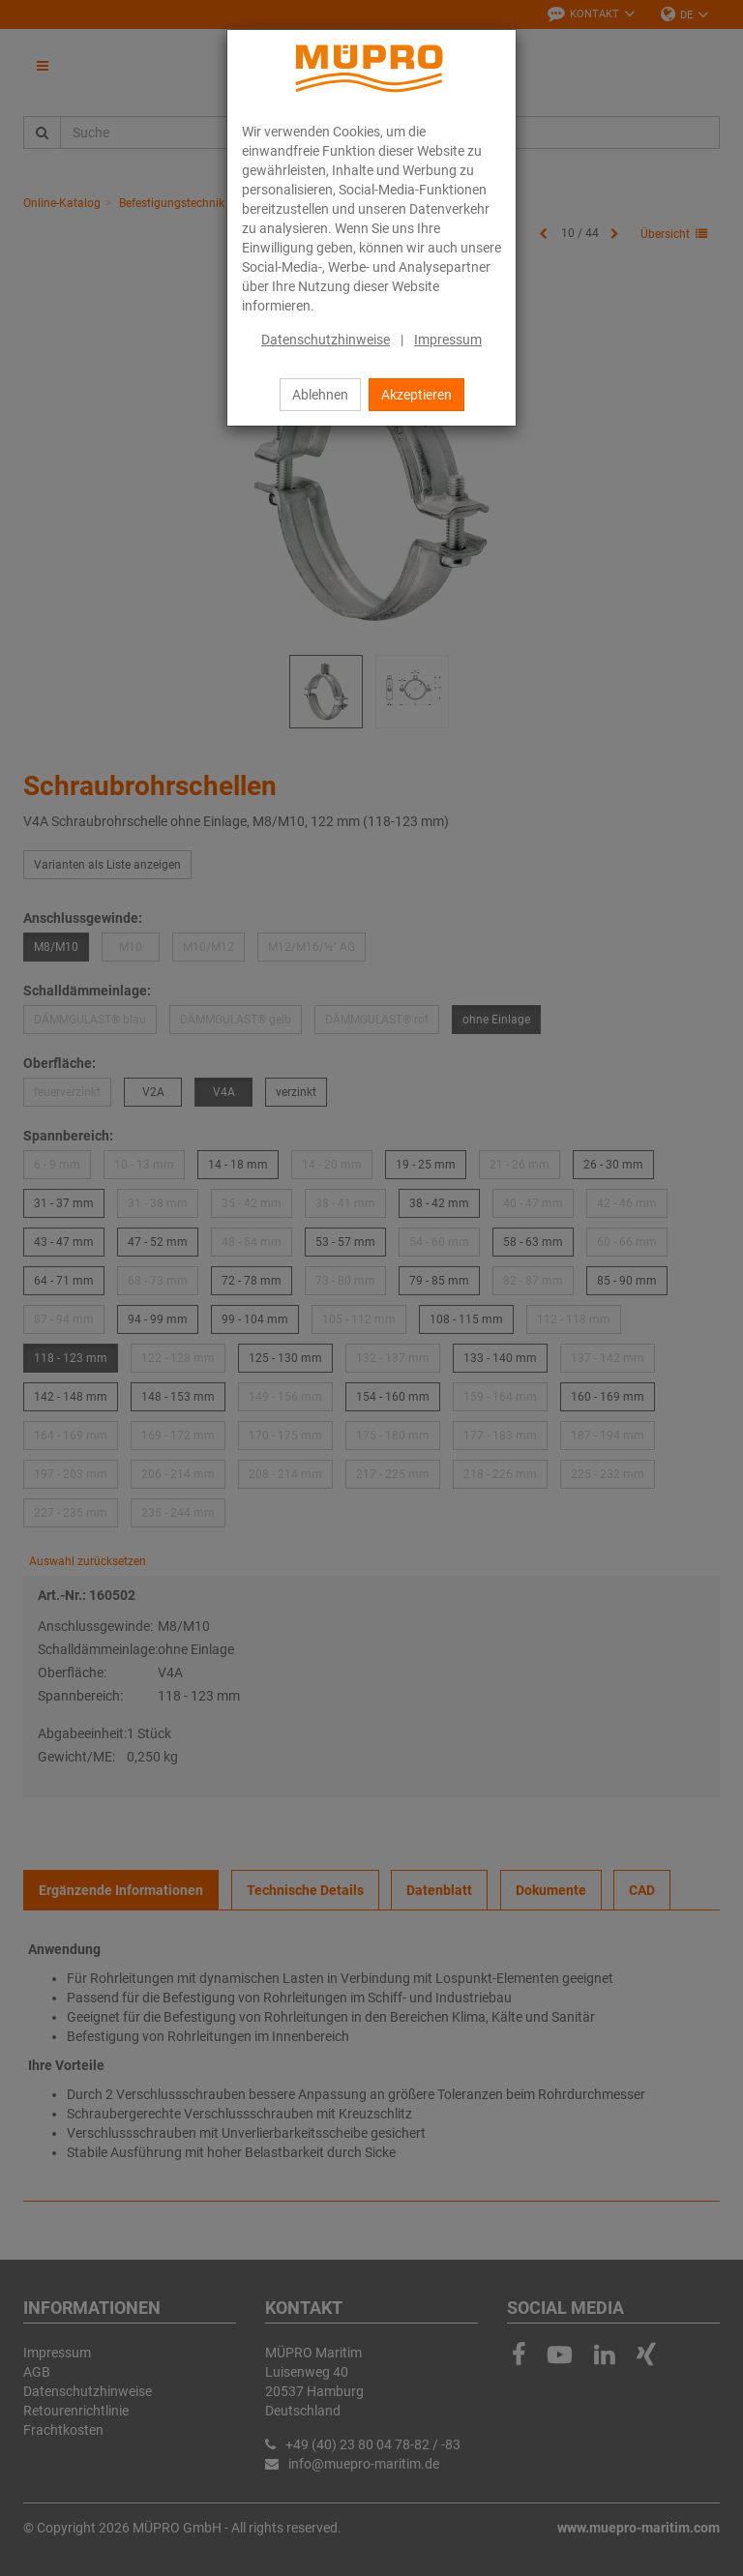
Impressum (448, 339)
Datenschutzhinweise (325, 339)
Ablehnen (320, 394)
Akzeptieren (416, 394)
